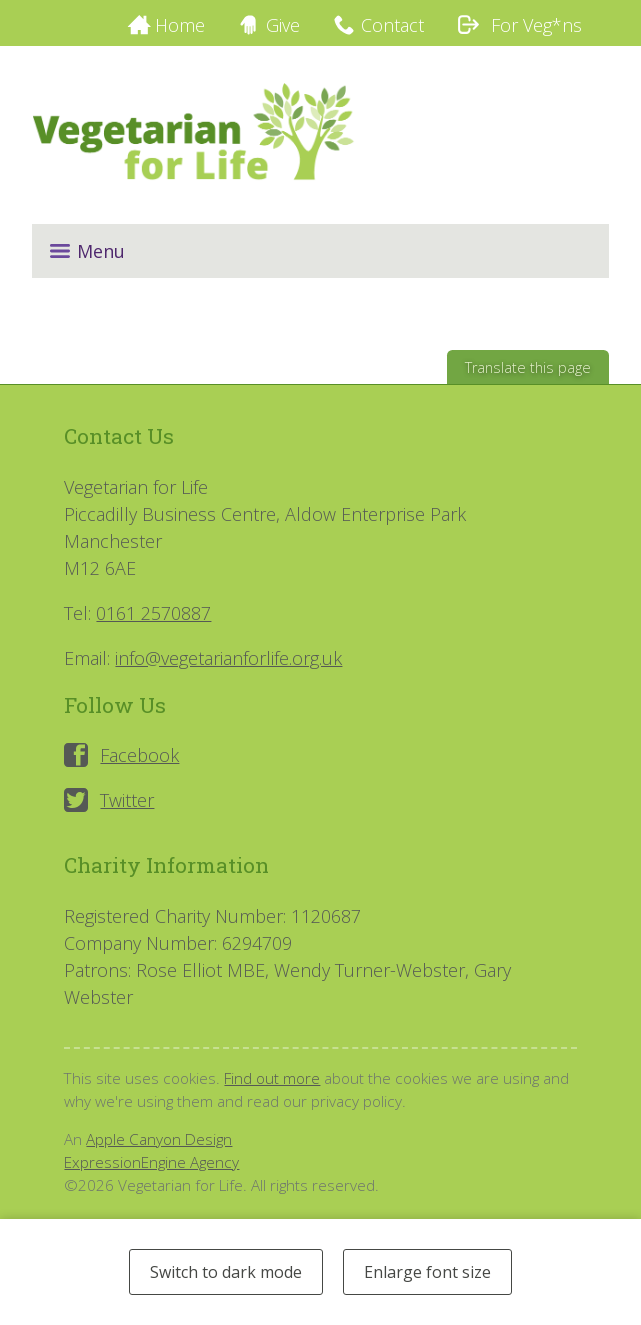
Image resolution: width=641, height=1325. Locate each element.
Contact (392, 25)
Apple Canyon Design (159, 1139)
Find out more (272, 1078)
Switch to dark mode (226, 1272)
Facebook (139, 755)
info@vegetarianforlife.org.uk (228, 658)
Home (180, 25)
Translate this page (528, 367)
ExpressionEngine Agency (151, 1162)
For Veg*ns (519, 25)
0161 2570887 (153, 613)
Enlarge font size (427, 1272)
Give (283, 25)
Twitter (127, 800)
